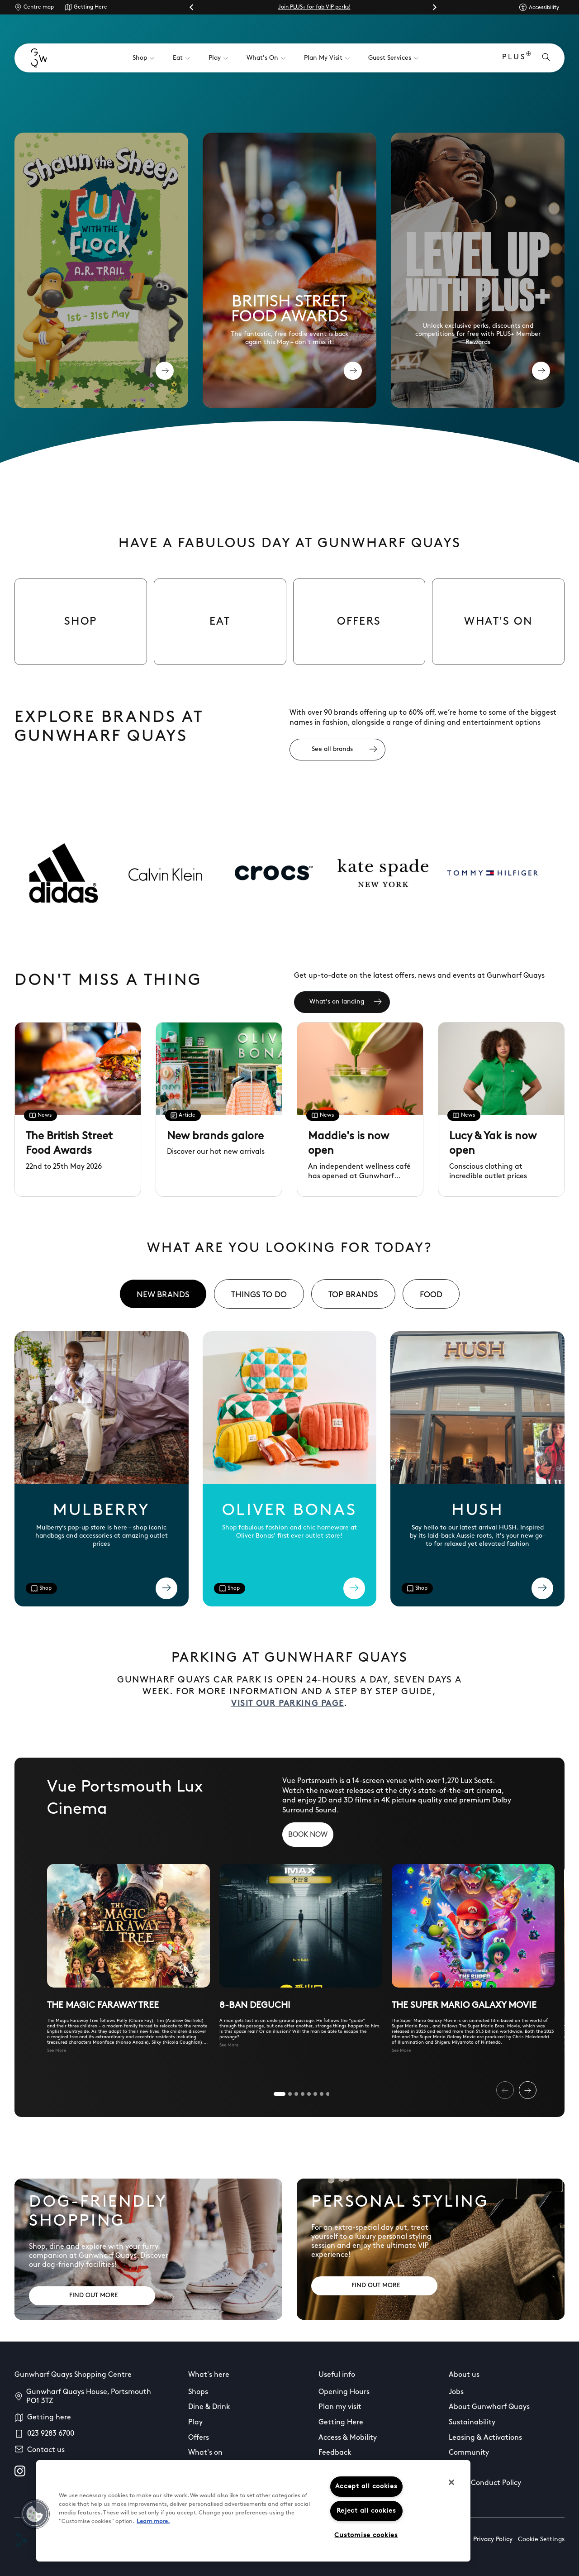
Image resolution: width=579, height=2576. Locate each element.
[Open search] (546, 58)
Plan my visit (339, 2407)
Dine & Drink (209, 2407)
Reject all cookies (366, 2511)
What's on (205, 2453)
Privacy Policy (493, 2539)
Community (469, 2453)
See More (56, 2050)
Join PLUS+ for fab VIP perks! (314, 7)
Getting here (49, 2417)
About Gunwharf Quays (489, 2407)
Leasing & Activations (485, 2438)
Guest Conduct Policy (485, 2483)
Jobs (456, 2392)
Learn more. (153, 2521)
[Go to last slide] (192, 7)
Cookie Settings (541, 2539)
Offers (198, 2438)
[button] (34, 2514)
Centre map (39, 7)
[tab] (163, 1294)
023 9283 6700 (50, 2433)
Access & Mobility (347, 2438)
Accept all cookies (366, 2486)
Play (195, 2422)
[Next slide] (434, 7)
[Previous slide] (505, 2090)
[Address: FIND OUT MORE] (92, 2295)
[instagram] (19, 2471)
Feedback (334, 2453)
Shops (198, 2392)
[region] (253, 2511)
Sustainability (472, 2422)
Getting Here (90, 7)
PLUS (516, 58)
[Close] (451, 2482)
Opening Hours (344, 2392)
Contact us (46, 2450)
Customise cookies (366, 2535)
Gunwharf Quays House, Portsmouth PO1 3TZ (88, 2397)
